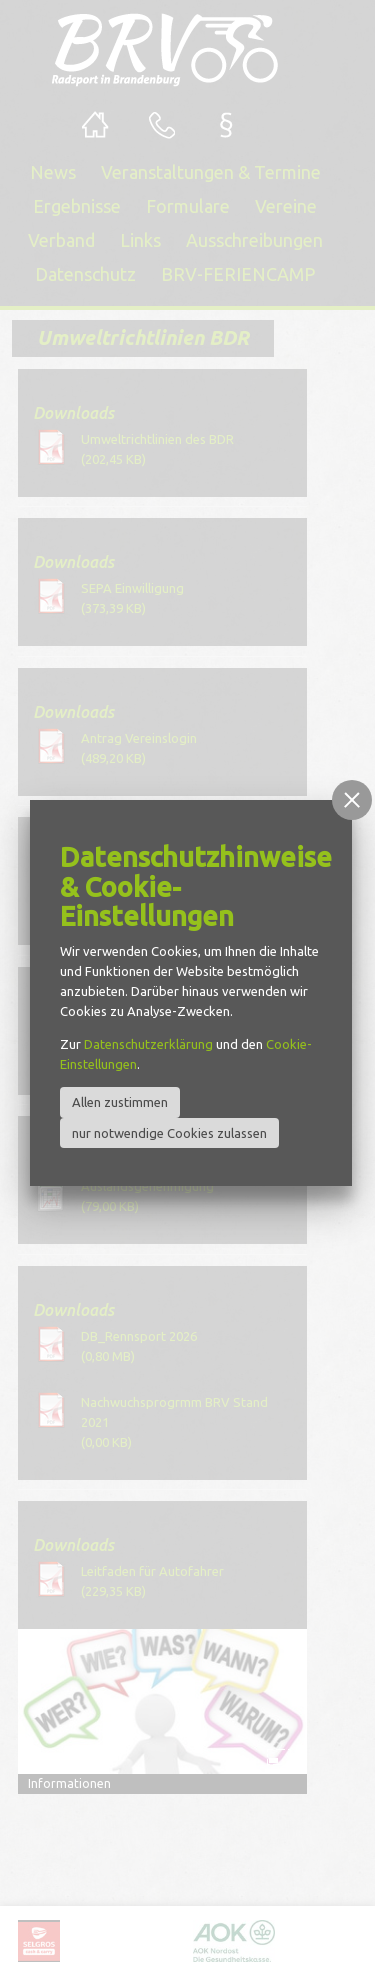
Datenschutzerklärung (148, 1044)
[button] (352, 800)
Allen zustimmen (120, 1102)
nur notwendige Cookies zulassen (169, 1133)
